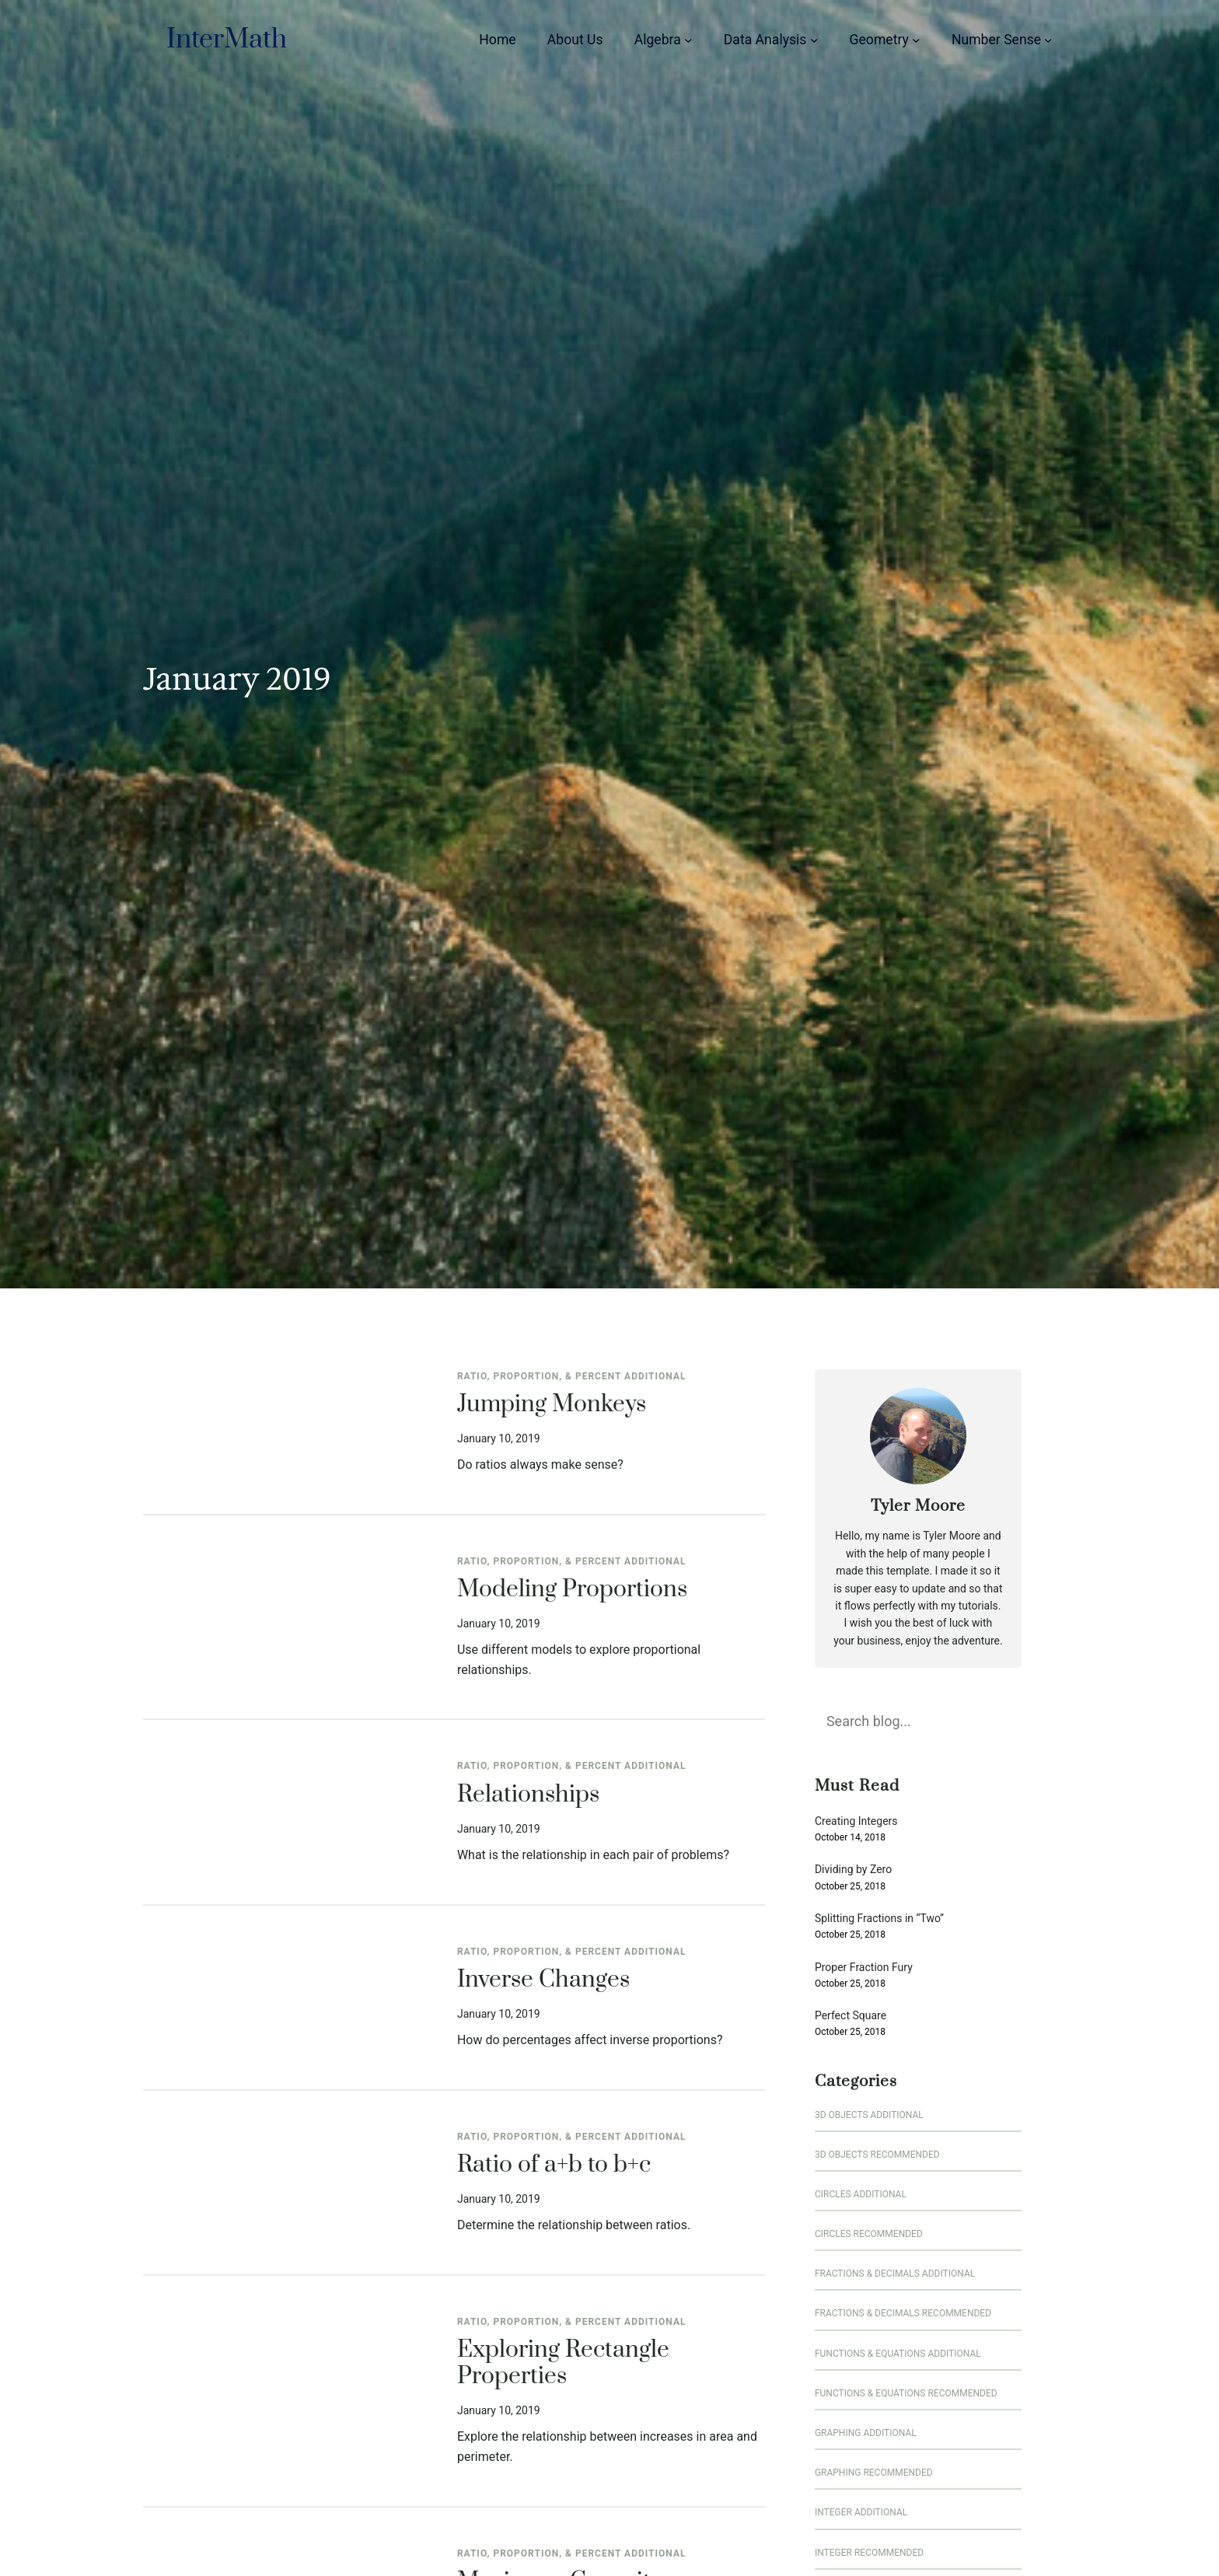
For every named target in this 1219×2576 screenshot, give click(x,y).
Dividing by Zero (853, 1869)
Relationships (528, 1795)
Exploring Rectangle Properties (563, 2363)
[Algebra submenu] (688, 40)
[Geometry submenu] (916, 40)
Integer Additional (861, 2512)
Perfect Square (850, 2016)
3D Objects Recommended (877, 2154)
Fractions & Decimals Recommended (903, 2313)
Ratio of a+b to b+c (554, 2165)
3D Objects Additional (869, 2114)
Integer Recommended (869, 2552)
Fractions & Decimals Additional (895, 2273)
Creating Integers (856, 1821)
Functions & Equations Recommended (906, 2393)
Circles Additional (860, 2194)
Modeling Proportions (572, 1590)
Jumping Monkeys (551, 1405)
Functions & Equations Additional (898, 2353)
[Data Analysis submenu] (814, 40)
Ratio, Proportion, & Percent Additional (571, 1376)
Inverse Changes (543, 1980)
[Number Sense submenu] (1048, 40)
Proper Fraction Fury (864, 1967)
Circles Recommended (869, 2233)
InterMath (226, 40)
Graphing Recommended (874, 2472)
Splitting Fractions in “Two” (879, 1918)
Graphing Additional (866, 2432)
